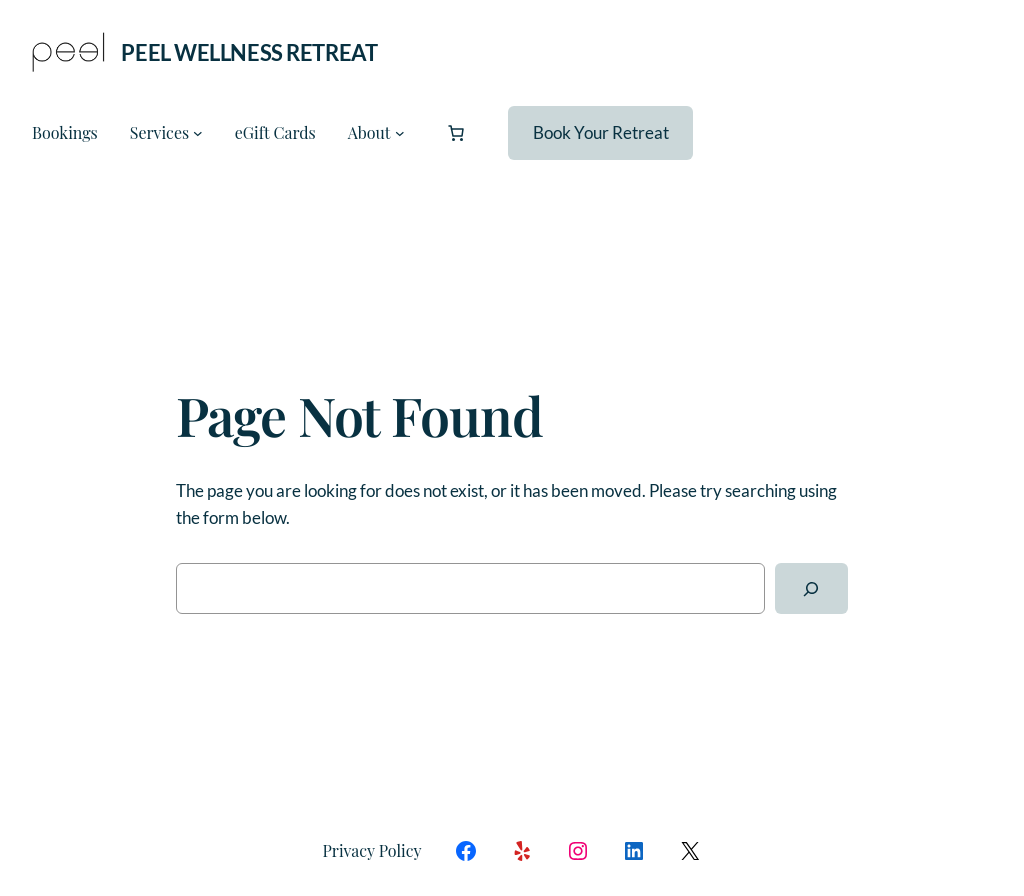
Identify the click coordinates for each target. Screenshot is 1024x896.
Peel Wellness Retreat (249, 52)
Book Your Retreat (601, 132)
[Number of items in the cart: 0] (456, 133)
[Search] (811, 588)
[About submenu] (400, 133)
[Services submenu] (198, 133)
